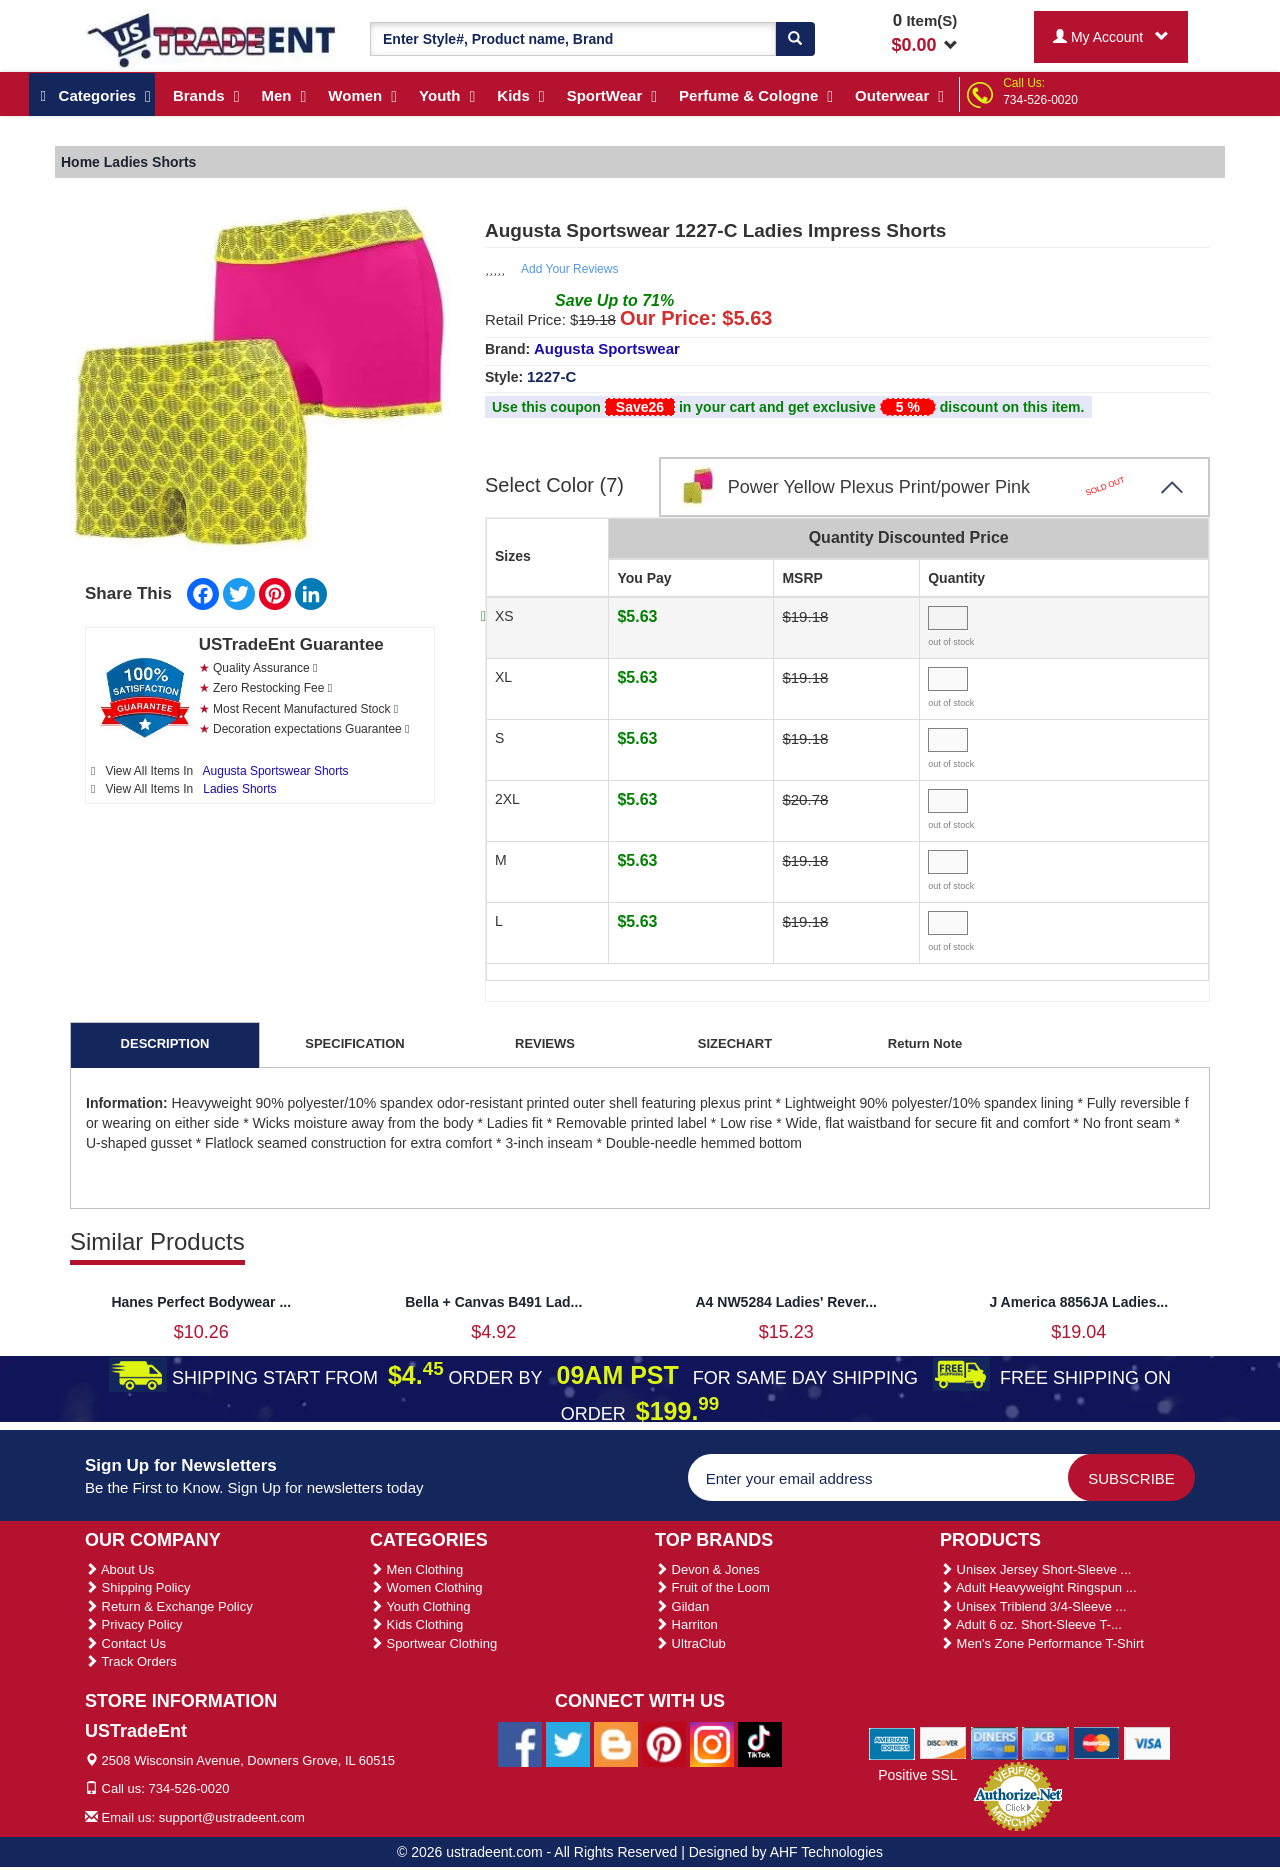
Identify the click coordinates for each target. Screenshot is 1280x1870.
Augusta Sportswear (607, 348)
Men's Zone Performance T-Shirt (1042, 1643)
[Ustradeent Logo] (212, 39)
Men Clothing (416, 1569)
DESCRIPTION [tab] (165, 1043)
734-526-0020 (1040, 100)
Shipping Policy (138, 1587)
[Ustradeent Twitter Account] (568, 1743)
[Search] (795, 39)
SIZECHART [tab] (735, 1043)
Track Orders (131, 1661)
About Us (119, 1569)
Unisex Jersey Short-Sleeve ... (1035, 1569)
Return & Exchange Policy (169, 1606)
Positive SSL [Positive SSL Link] (917, 1775)
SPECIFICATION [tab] (354, 1043)
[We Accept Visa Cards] (1147, 1742)
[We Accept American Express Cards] (892, 1742)
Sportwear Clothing (433, 1643)
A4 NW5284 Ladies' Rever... (786, 1302)
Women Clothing (426, 1587)
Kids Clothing (416, 1624)
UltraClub (690, 1643)
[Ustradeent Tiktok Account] (760, 1743)
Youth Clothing (420, 1606)
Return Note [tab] (925, 1043)
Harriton (686, 1624)
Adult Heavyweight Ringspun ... (1038, 1587)
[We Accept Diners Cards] (994, 1742)
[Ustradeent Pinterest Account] (664, 1743)
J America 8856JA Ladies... (1078, 1302)
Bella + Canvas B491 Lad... (493, 1302)
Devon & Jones (707, 1569)
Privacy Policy (134, 1624)
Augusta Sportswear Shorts (276, 771)
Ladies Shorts (239, 789)
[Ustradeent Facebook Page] (520, 1743)
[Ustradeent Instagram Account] (712, 1743)
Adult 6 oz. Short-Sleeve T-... (1031, 1624)
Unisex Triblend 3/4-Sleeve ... (1033, 1606)
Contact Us (125, 1643)
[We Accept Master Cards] (1096, 1742)
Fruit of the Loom (712, 1587)
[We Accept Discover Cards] (943, 1742)
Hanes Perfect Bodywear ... (201, 1302)
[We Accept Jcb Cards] (1045, 1742)
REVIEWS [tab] (545, 1043)
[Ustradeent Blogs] (616, 1743)
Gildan (682, 1606)
